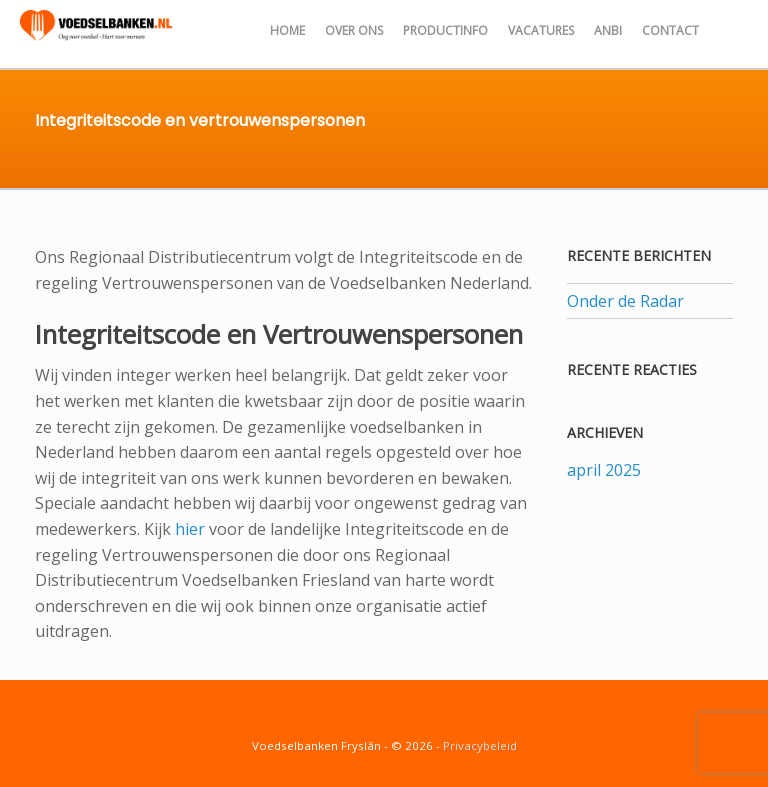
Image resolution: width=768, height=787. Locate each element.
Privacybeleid (480, 745)
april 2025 (604, 470)
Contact (670, 30)
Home (287, 30)
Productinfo (445, 30)
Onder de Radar (625, 301)
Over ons (354, 30)
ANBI (608, 30)
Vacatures (541, 30)
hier (190, 529)
